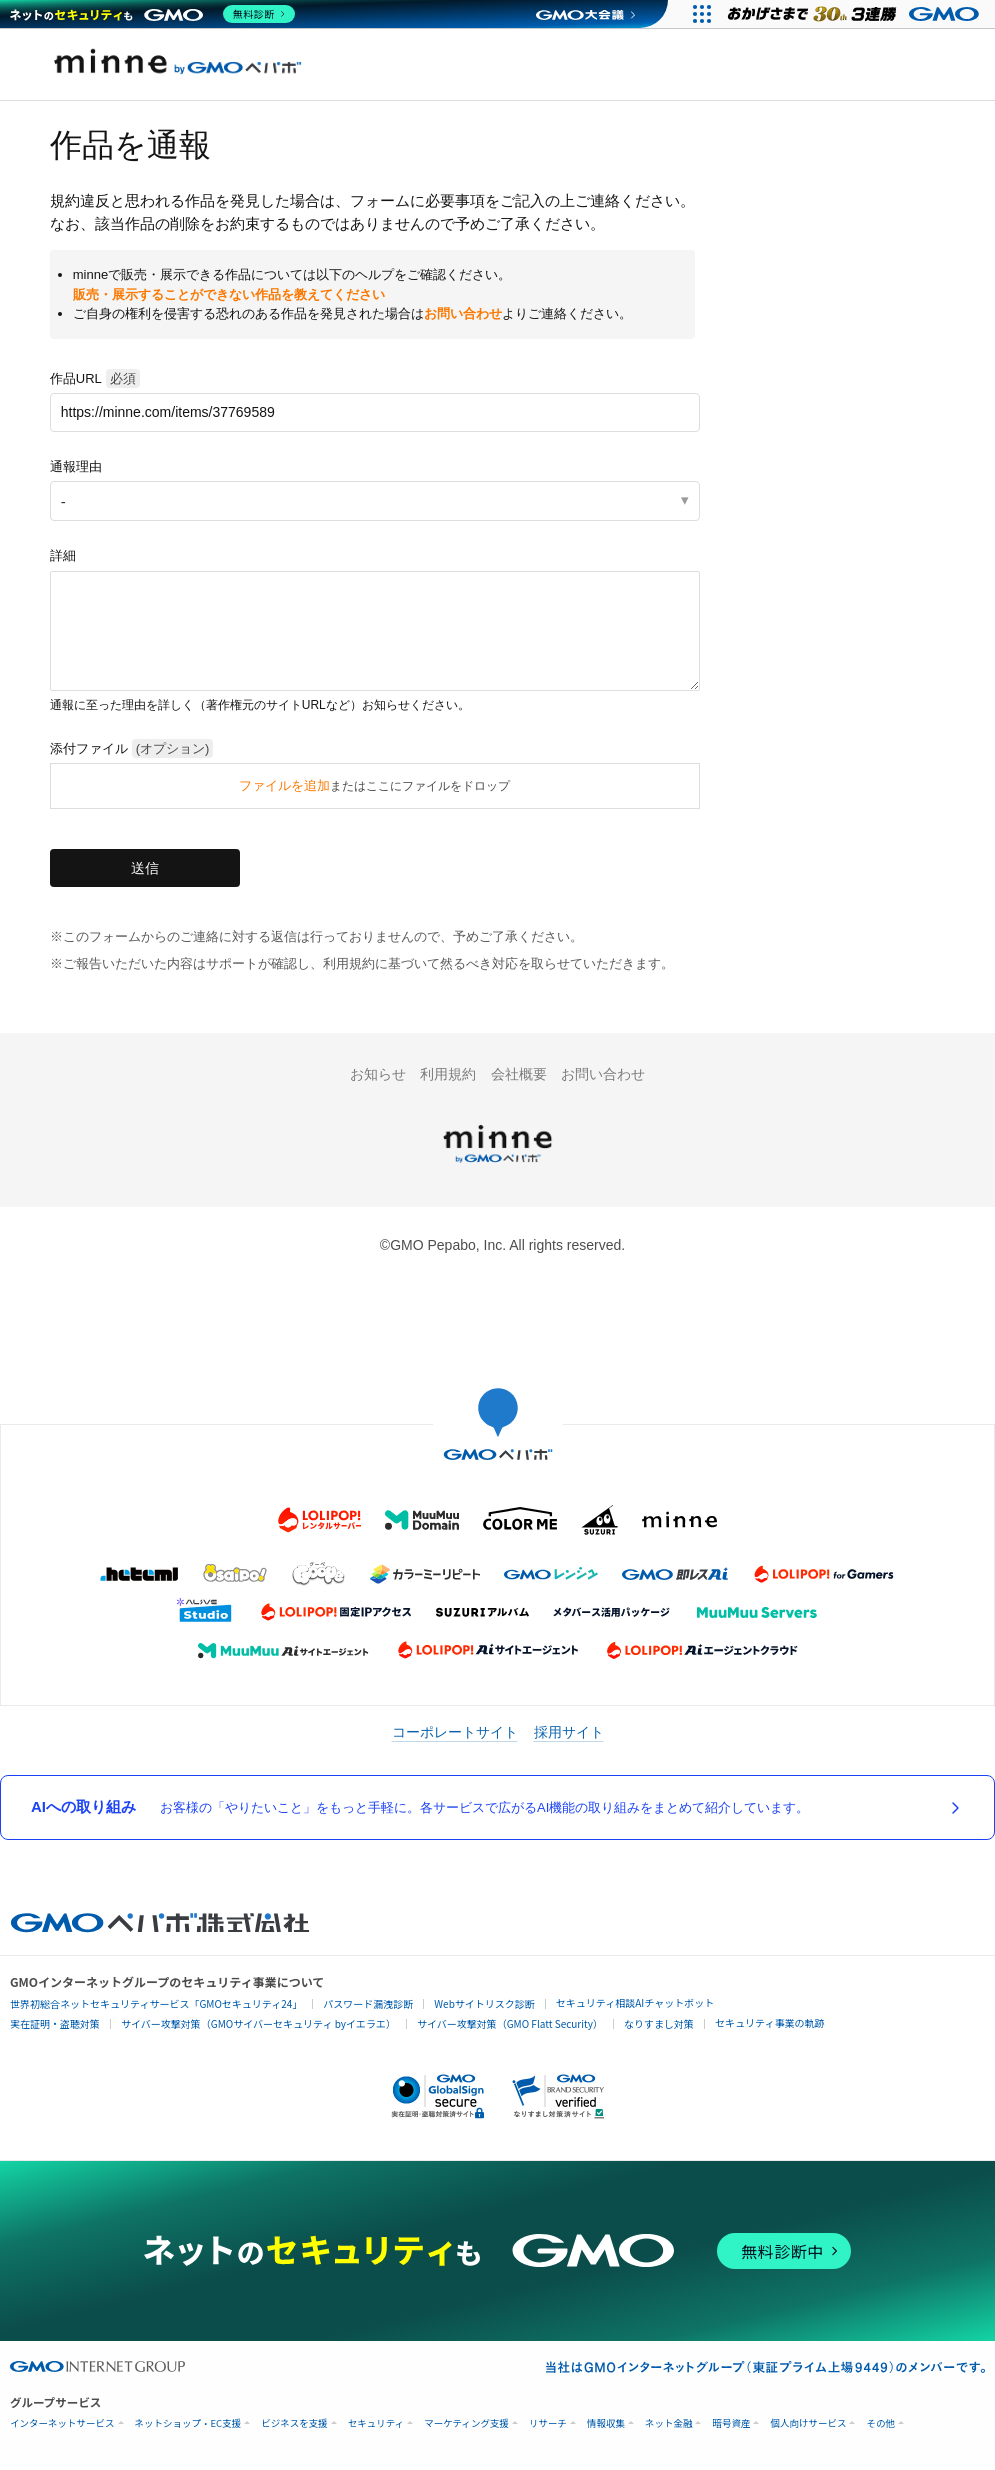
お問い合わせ (463, 313)
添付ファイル (132, 748)
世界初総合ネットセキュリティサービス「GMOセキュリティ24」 (156, 2003)
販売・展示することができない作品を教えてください (229, 294)
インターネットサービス (62, 2423)
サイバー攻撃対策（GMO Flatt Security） (510, 2023)
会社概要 (519, 1074)
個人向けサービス (808, 2423)
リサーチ (548, 2423)
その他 (880, 2423)
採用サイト (569, 1732)
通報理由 (76, 466)
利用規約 (448, 1074)
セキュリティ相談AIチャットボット (635, 2002)
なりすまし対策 (659, 2023)
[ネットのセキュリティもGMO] (153, 14)
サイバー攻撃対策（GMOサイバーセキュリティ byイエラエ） (258, 2023)
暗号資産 (731, 2423)
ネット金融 (669, 2423)
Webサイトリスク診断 (484, 2003)
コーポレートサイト (455, 1732)
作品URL (95, 378)
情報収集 (606, 2423)
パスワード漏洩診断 (368, 2003)
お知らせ (378, 1074)
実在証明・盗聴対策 (55, 2023)
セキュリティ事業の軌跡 (769, 2022)
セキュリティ (376, 2423)
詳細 (63, 555)
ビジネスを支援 (294, 2423)
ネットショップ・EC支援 (188, 2423)
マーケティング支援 (466, 2423)
